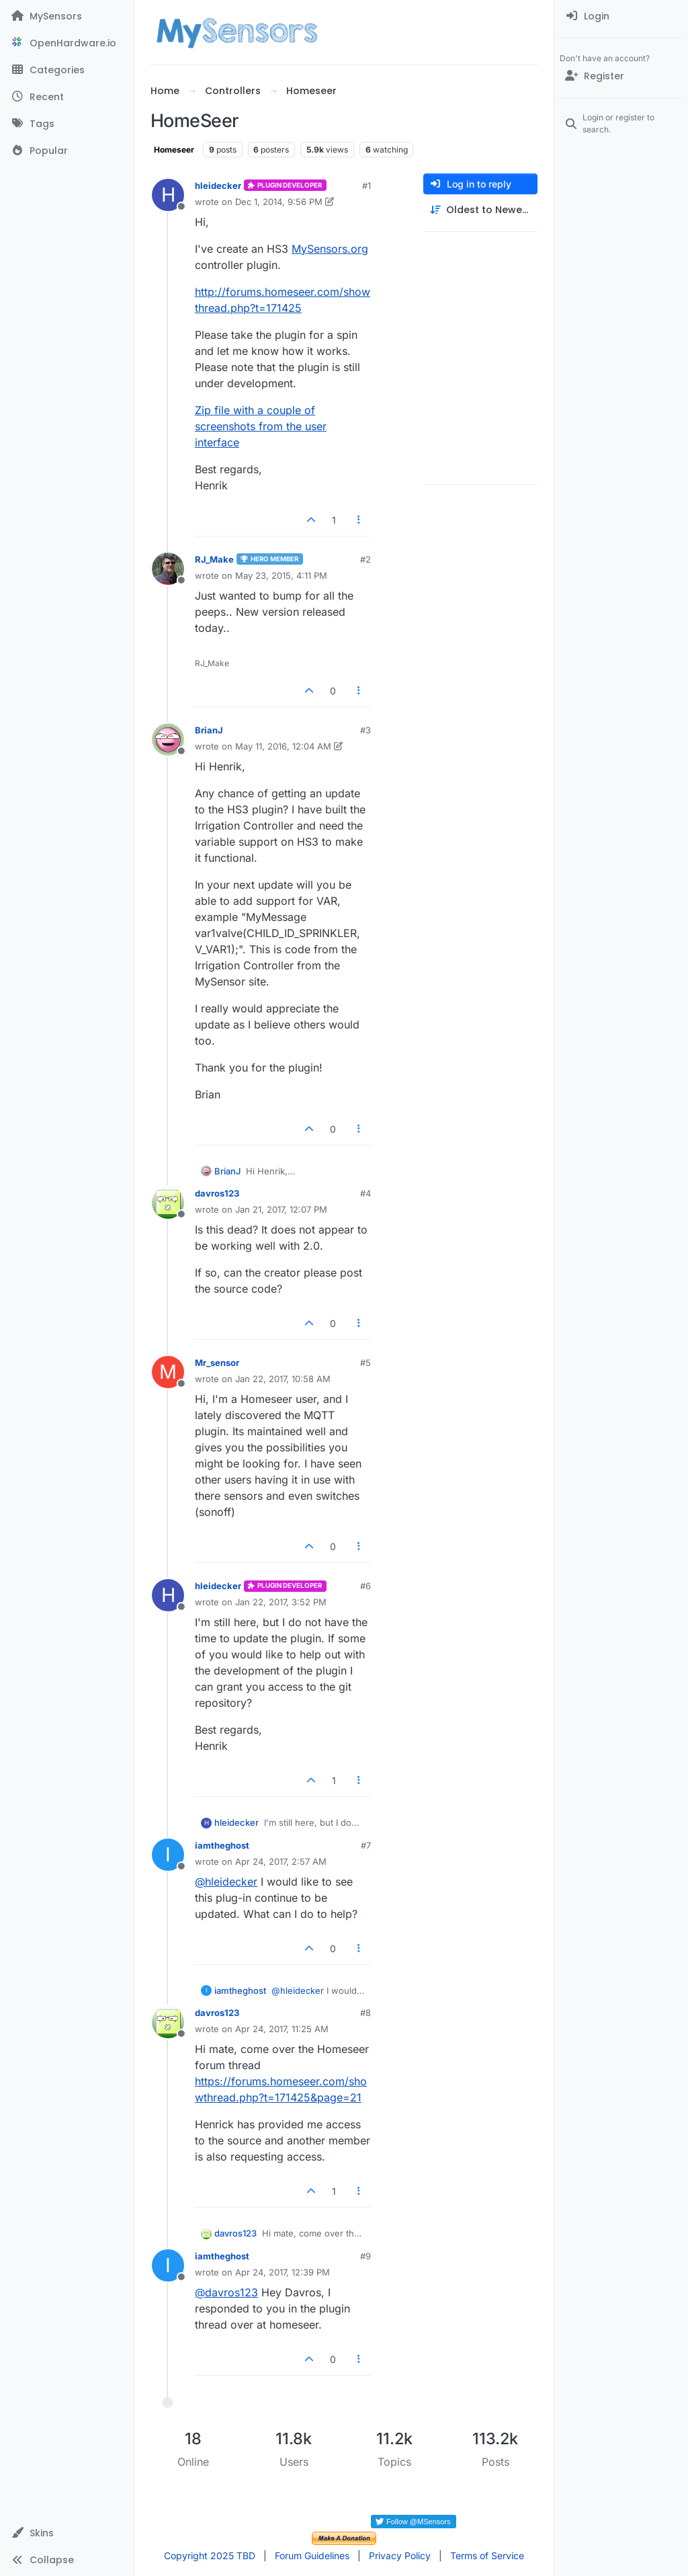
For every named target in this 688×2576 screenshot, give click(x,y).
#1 (366, 185)
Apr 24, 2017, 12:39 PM (282, 2272)
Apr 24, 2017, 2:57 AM (281, 1861)
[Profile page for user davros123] (168, 1202)
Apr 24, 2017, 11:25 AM (282, 2028)
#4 (365, 1193)
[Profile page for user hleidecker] (168, 195)
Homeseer (174, 150)
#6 (365, 1585)
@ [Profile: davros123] (226, 2292)
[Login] (621, 16)
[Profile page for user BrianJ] (168, 739)
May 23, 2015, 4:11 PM (281, 575)
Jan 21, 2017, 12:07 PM (281, 1209)
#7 (366, 1845)
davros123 (217, 1193)
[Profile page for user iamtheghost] (168, 1855)
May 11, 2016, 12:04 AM (283, 746)
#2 (365, 559)
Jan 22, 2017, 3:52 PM (281, 1602)
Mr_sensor (217, 1362)
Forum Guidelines (312, 2555)
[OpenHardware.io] (66, 43)
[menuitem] (621, 16)
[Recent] (66, 97)
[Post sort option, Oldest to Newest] (480, 210)
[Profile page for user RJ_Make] (168, 569)
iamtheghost (222, 1845)
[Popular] (66, 150)
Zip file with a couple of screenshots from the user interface (261, 426)
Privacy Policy (400, 2555)
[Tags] (66, 123)
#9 (365, 2256)
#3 (365, 730)
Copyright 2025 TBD (209, 2555)
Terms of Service (487, 2555)
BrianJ (209, 730)
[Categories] (66, 70)
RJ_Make (214, 559)
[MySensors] (66, 16)
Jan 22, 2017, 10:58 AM (283, 1378)
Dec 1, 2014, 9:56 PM (278, 201)
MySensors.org (330, 248)
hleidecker (218, 185)
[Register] (621, 76)
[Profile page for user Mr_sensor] (168, 1372)
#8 (365, 2012)
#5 (365, 1362)
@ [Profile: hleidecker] (226, 1881)
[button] (66, 2533)
